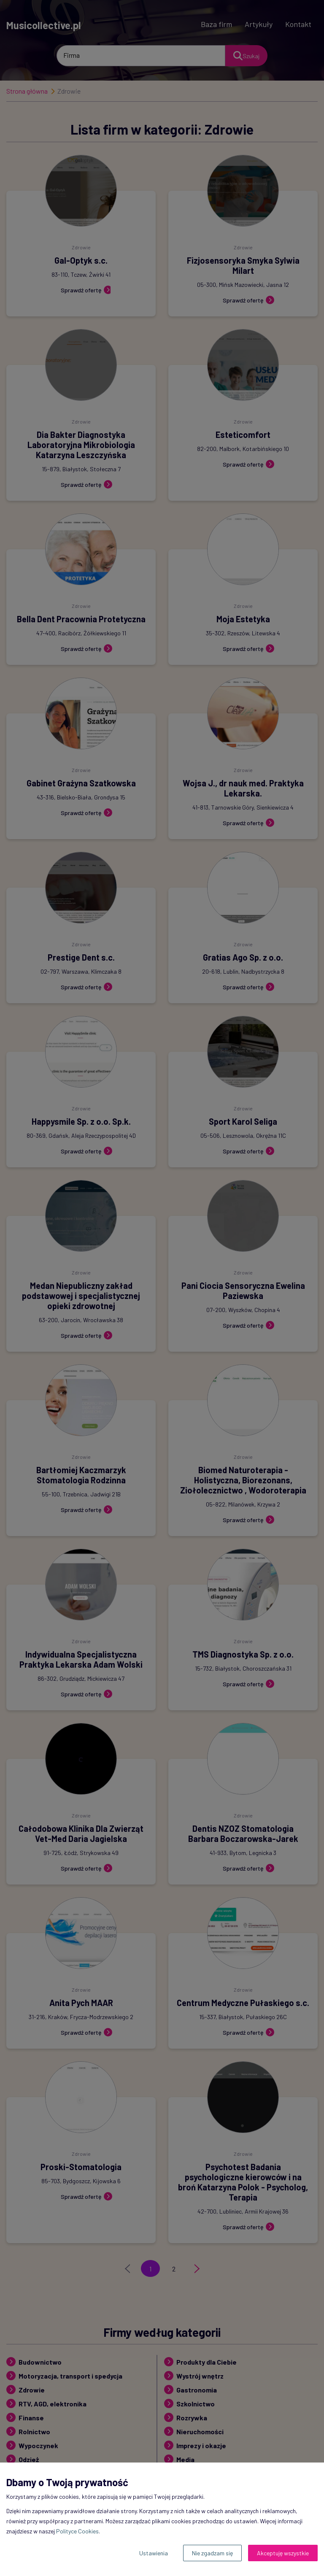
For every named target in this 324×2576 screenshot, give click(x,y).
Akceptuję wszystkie (283, 2553)
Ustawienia (153, 2553)
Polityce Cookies (77, 2531)
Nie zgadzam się (212, 2553)
